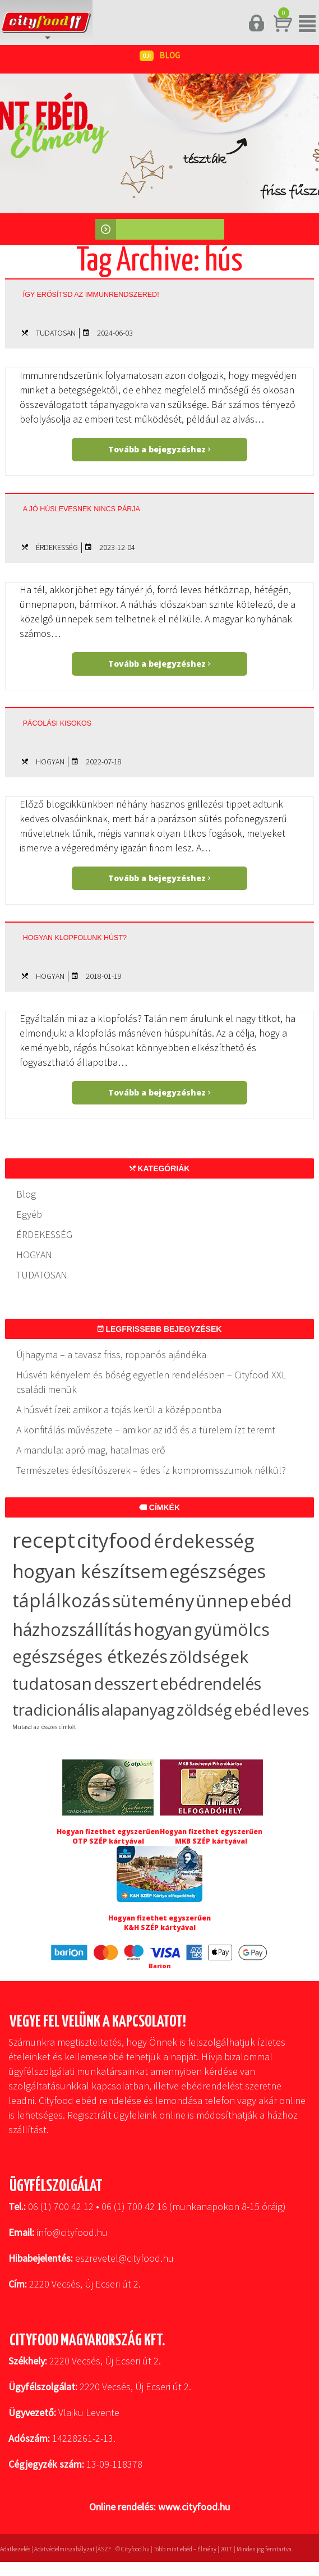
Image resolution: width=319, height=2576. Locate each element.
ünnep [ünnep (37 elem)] (222, 1600)
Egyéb (29, 1214)
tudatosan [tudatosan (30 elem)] (52, 1683)
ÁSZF (104, 2549)
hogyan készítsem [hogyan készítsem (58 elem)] (90, 1571)
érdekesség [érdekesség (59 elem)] (204, 1540)
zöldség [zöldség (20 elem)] (204, 1709)
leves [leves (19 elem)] (290, 1709)
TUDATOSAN (56, 333)
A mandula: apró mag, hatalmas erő (90, 1449)
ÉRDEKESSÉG (57, 547)
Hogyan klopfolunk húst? (75, 938)
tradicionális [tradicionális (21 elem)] (56, 1709)
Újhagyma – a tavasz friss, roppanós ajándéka (111, 1354)
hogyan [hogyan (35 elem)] (162, 1629)
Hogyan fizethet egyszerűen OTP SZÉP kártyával (108, 1836)
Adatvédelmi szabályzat (64, 2549)
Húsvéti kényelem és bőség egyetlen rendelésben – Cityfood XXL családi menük (151, 1382)
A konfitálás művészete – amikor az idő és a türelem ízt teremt (145, 1429)
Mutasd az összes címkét (44, 1727)
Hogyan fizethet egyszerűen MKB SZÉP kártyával (211, 1836)
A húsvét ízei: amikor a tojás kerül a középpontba (118, 1409)
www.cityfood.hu (194, 2506)
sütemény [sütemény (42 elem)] (153, 1600)
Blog (26, 1194)
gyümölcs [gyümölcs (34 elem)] (232, 1629)
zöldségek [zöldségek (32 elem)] (208, 1656)
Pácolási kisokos (57, 723)
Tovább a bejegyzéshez (159, 449)
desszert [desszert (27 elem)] (126, 1683)
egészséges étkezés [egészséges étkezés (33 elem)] (90, 1656)
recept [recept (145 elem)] (43, 1539)
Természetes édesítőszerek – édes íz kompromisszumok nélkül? (151, 1470)
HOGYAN (50, 762)
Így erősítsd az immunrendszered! (91, 295)
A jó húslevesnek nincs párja (81, 509)
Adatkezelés (15, 2549)
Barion (160, 1965)
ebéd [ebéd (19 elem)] (252, 1709)
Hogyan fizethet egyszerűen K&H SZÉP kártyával (159, 1922)
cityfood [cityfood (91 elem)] (114, 1540)
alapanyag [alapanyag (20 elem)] (138, 1709)
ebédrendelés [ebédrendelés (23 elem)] (210, 1683)
